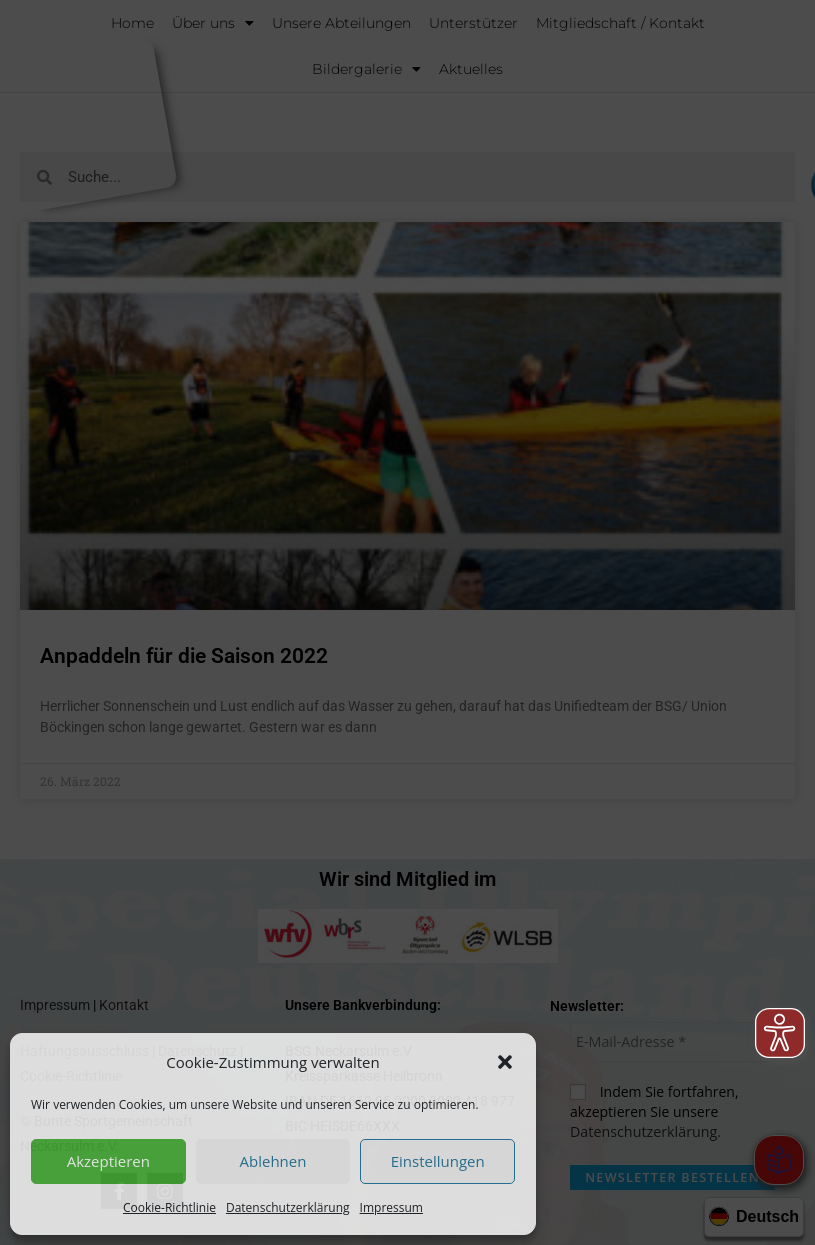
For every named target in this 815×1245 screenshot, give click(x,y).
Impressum (391, 1207)
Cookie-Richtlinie (169, 1207)
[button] (505, 1062)
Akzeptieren (108, 1161)
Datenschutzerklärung (288, 1207)
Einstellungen (438, 1161)
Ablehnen (273, 1161)
